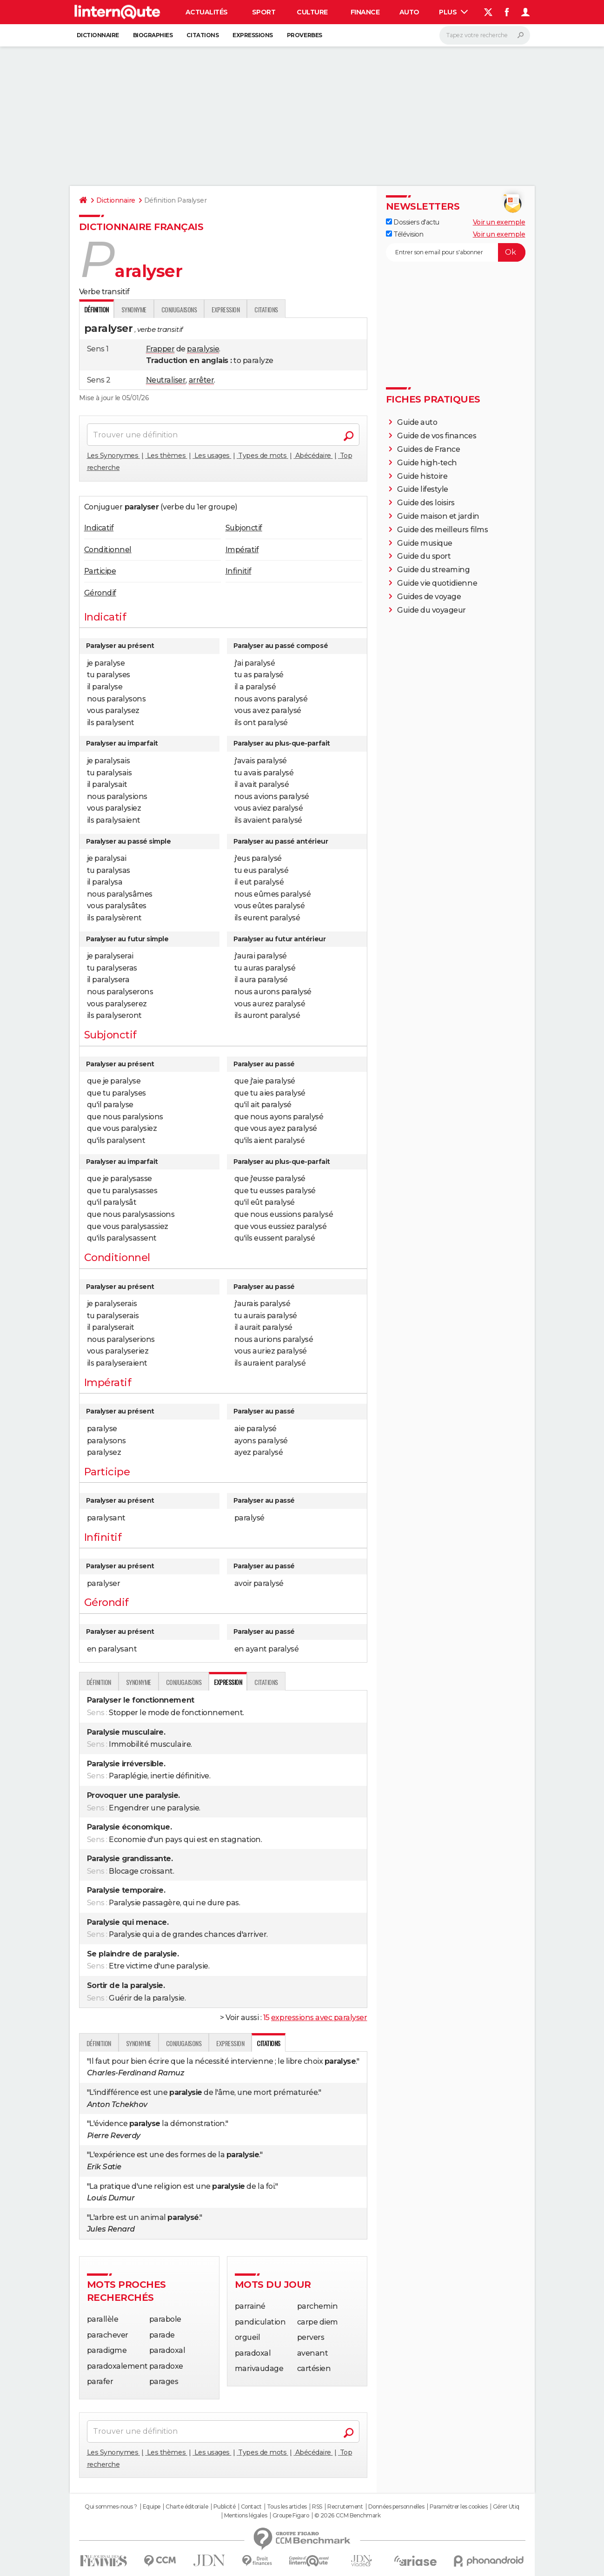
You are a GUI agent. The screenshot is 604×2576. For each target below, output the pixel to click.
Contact (251, 2506)
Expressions (252, 35)
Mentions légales (245, 2515)
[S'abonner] (455, 252)
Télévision (405, 234)
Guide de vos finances (436, 435)
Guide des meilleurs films (442, 529)
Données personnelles (396, 2506)
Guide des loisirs (426, 502)
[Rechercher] (484, 35)
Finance (365, 12)
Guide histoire (422, 476)
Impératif (242, 549)
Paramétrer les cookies (458, 2506)
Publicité (224, 2506)
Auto (409, 12)
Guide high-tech (427, 462)
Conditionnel (108, 549)
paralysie (203, 348)
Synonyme (133, 309)
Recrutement (345, 2506)
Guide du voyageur (431, 610)
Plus (453, 12)
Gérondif (100, 592)
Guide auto (417, 422)
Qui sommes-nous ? (111, 2506)
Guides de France (428, 449)
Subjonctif (244, 527)
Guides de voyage (429, 596)
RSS (317, 2506)
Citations (202, 35)
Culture (312, 12)
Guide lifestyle (422, 489)
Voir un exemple (499, 222)
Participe (100, 571)
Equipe (151, 2506)
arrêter (201, 380)
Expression (225, 309)
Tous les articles (287, 2506)
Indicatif (99, 527)
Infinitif (239, 571)
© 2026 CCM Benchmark (347, 2515)
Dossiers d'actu (412, 222)
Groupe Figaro (290, 2515)
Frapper (160, 348)
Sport (264, 12)
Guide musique (424, 543)
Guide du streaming (433, 569)
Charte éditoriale (187, 2506)
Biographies (153, 35)
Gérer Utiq (506, 2506)
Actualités (207, 12)
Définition (98, 1682)
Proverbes (304, 35)
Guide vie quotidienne (437, 583)
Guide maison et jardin (438, 516)
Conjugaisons (179, 309)
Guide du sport (424, 556)
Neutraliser (166, 380)
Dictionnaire (98, 35)
